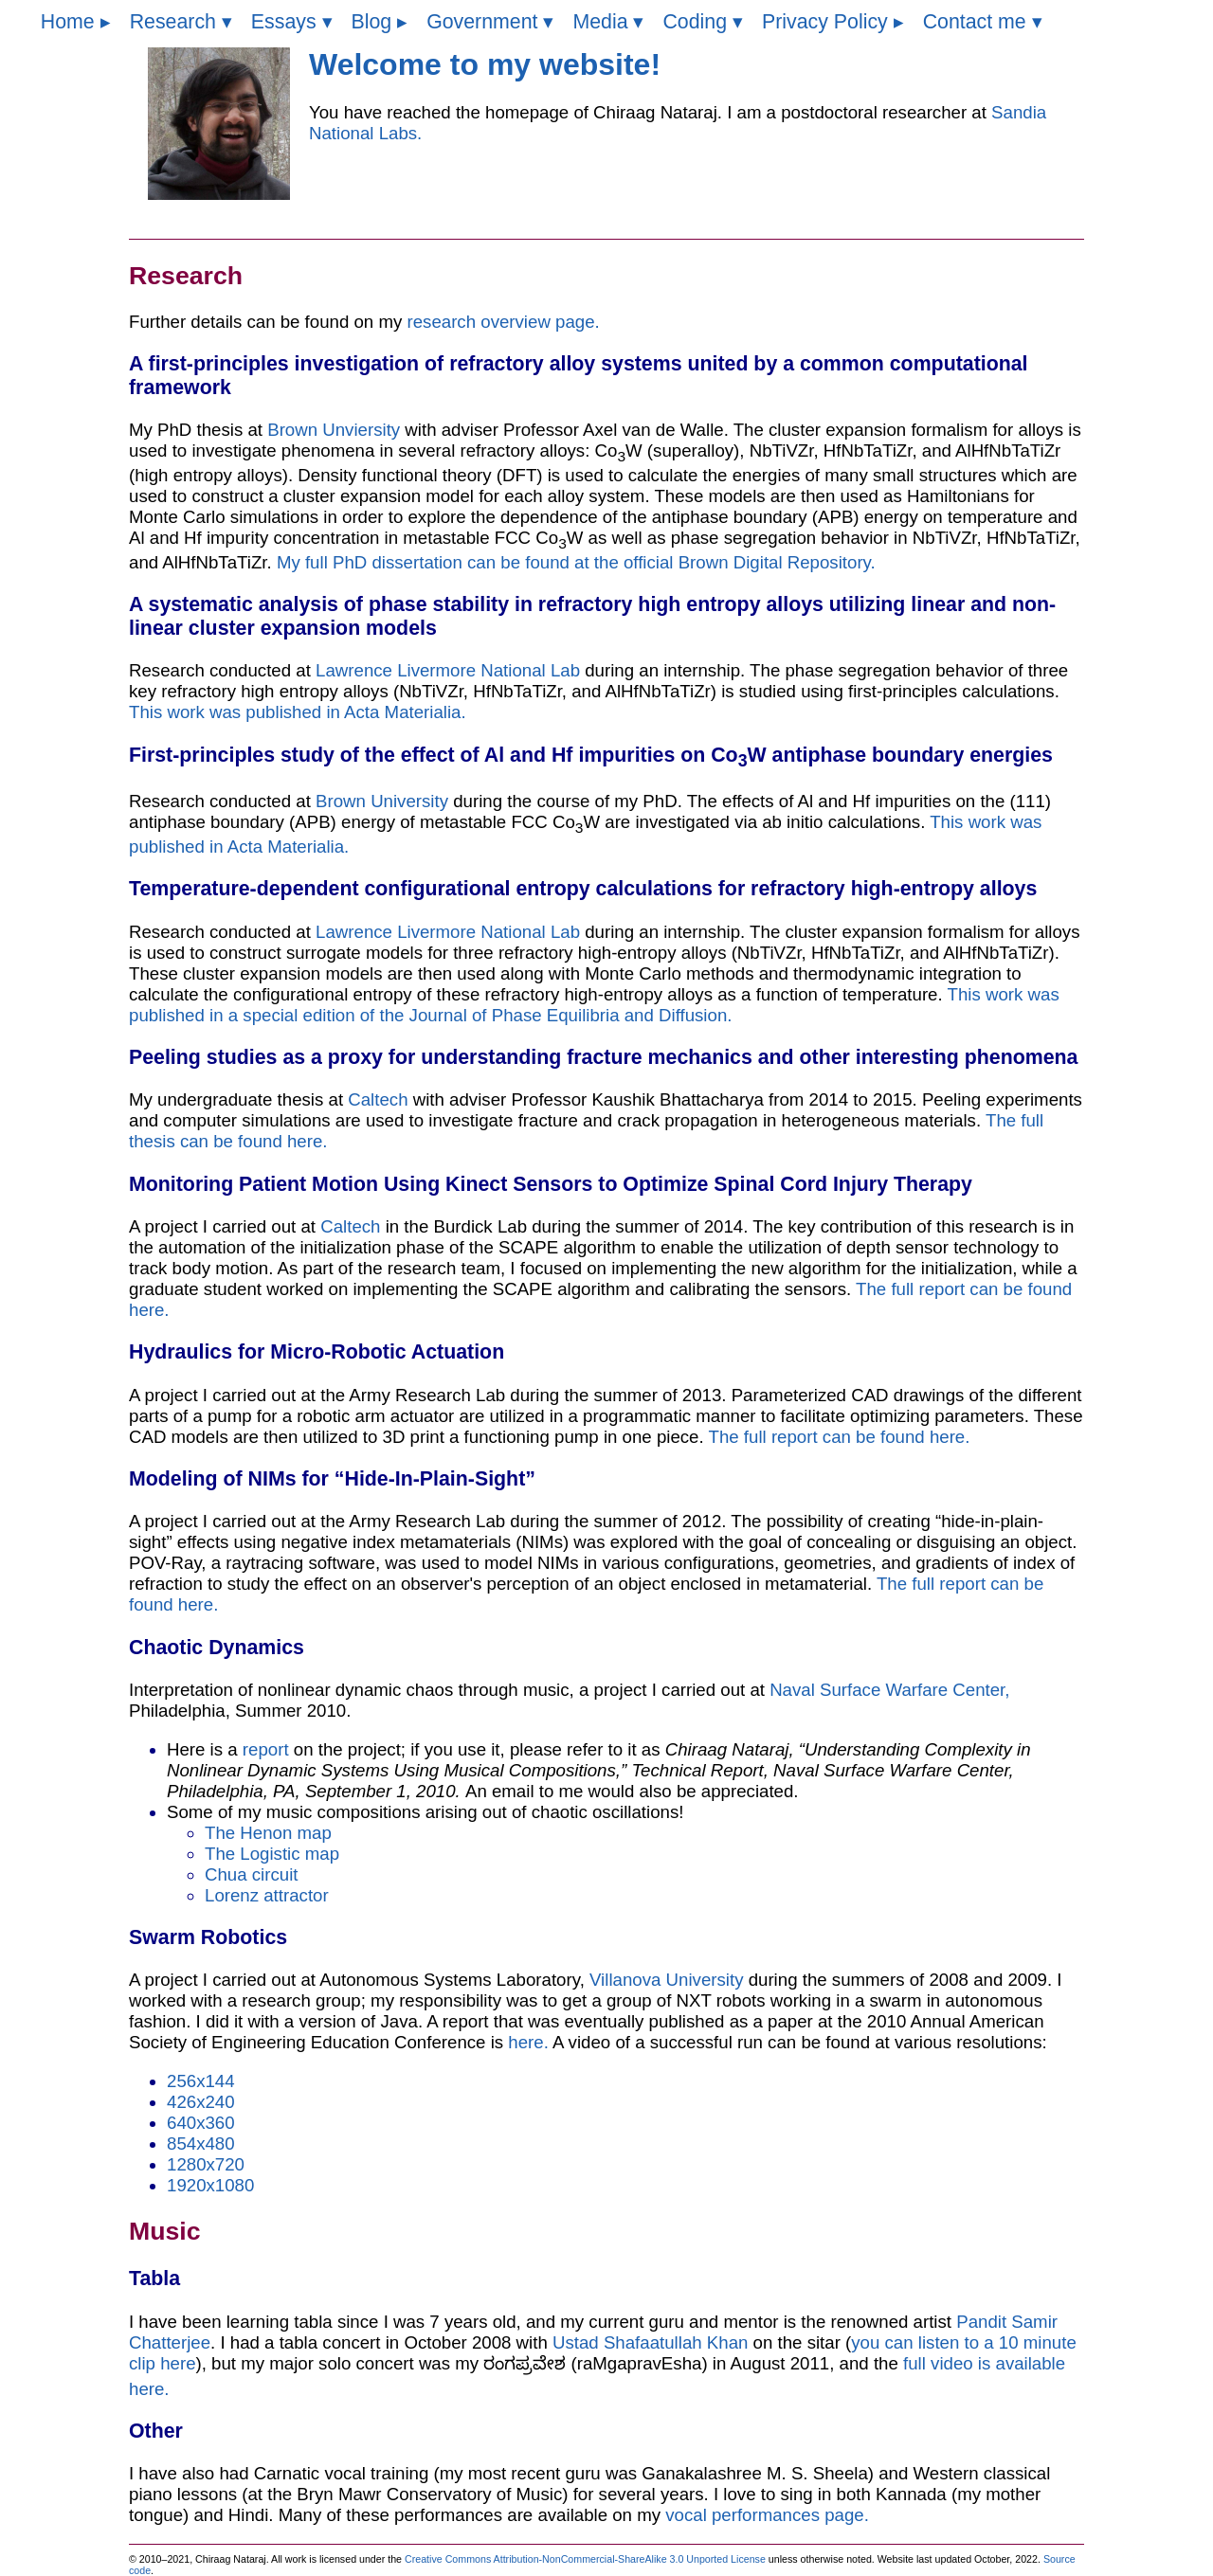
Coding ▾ (702, 21)
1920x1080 (210, 2185)
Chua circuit (252, 1874)
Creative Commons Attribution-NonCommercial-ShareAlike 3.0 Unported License (587, 2559)
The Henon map (268, 1833)
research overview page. (503, 322)
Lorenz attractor (267, 1895)
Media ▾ (607, 21)
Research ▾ (181, 21)
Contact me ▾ (982, 21)
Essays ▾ (292, 21)
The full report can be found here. (839, 1437)
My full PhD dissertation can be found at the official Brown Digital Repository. (576, 562)
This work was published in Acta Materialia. (297, 712)
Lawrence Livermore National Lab (448, 670)
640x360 (201, 2123)
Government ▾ (489, 21)
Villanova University (669, 1980)
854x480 (201, 2143)
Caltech (377, 1099)
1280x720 (205, 2164)
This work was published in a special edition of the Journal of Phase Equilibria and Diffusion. (594, 1004)
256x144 (201, 2081)
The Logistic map (272, 1854)
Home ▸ (76, 21)
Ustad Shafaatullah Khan (650, 2342)
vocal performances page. (767, 2515)
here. (530, 2042)
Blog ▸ (380, 21)
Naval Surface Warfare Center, (889, 1690)
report (268, 1749)
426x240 (201, 2102)
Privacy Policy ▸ (833, 21)
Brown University (382, 801)
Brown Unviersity (333, 430)
